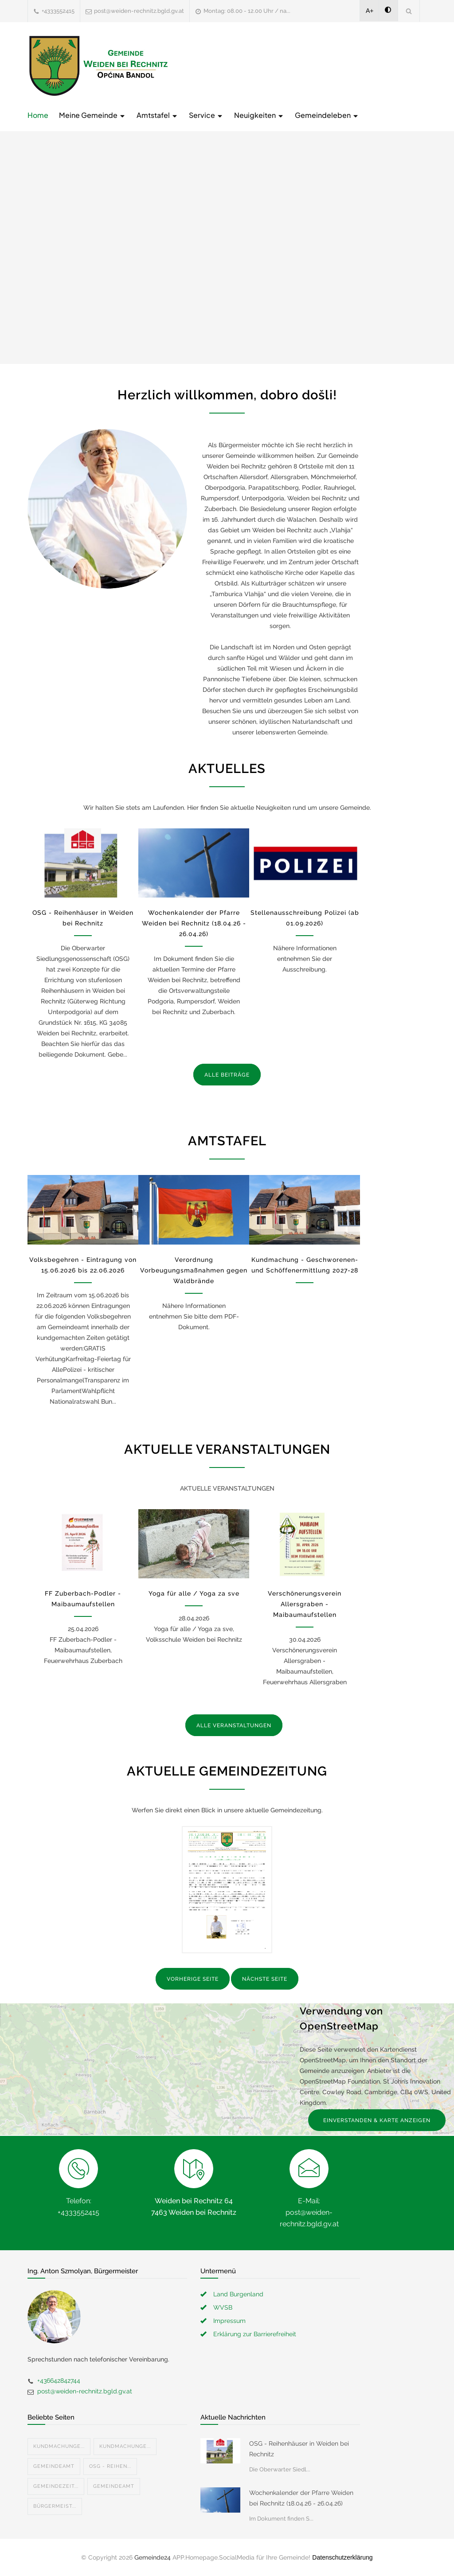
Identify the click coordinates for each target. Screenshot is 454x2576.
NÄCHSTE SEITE (264, 1979)
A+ (370, 10)
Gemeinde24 (152, 2557)
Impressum (229, 2320)
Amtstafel (157, 115)
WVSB (222, 2307)
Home (37, 115)
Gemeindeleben (327, 115)
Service (206, 115)
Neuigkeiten (259, 115)
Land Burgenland (238, 2294)
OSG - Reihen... (110, 2466)
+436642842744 (58, 2380)
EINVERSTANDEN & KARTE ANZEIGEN (377, 2120)
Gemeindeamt (53, 2466)
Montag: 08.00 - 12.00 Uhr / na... (247, 11)
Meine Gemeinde (92, 115)
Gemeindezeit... (55, 2486)
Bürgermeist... (54, 2506)
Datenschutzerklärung (342, 2557)
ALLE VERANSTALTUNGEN (233, 1725)
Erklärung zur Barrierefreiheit (254, 2334)
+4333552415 (58, 11)
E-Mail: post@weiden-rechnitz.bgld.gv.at (309, 2212)
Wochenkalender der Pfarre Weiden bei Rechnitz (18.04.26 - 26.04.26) (194, 923)
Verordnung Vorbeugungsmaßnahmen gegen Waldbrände (193, 1270)
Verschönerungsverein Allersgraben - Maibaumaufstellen (304, 1604)
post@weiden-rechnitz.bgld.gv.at (139, 11)
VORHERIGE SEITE (193, 1979)
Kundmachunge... (59, 2446)
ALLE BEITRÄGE (227, 1075)
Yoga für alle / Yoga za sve (194, 1593)
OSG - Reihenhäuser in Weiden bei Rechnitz (299, 2449)
